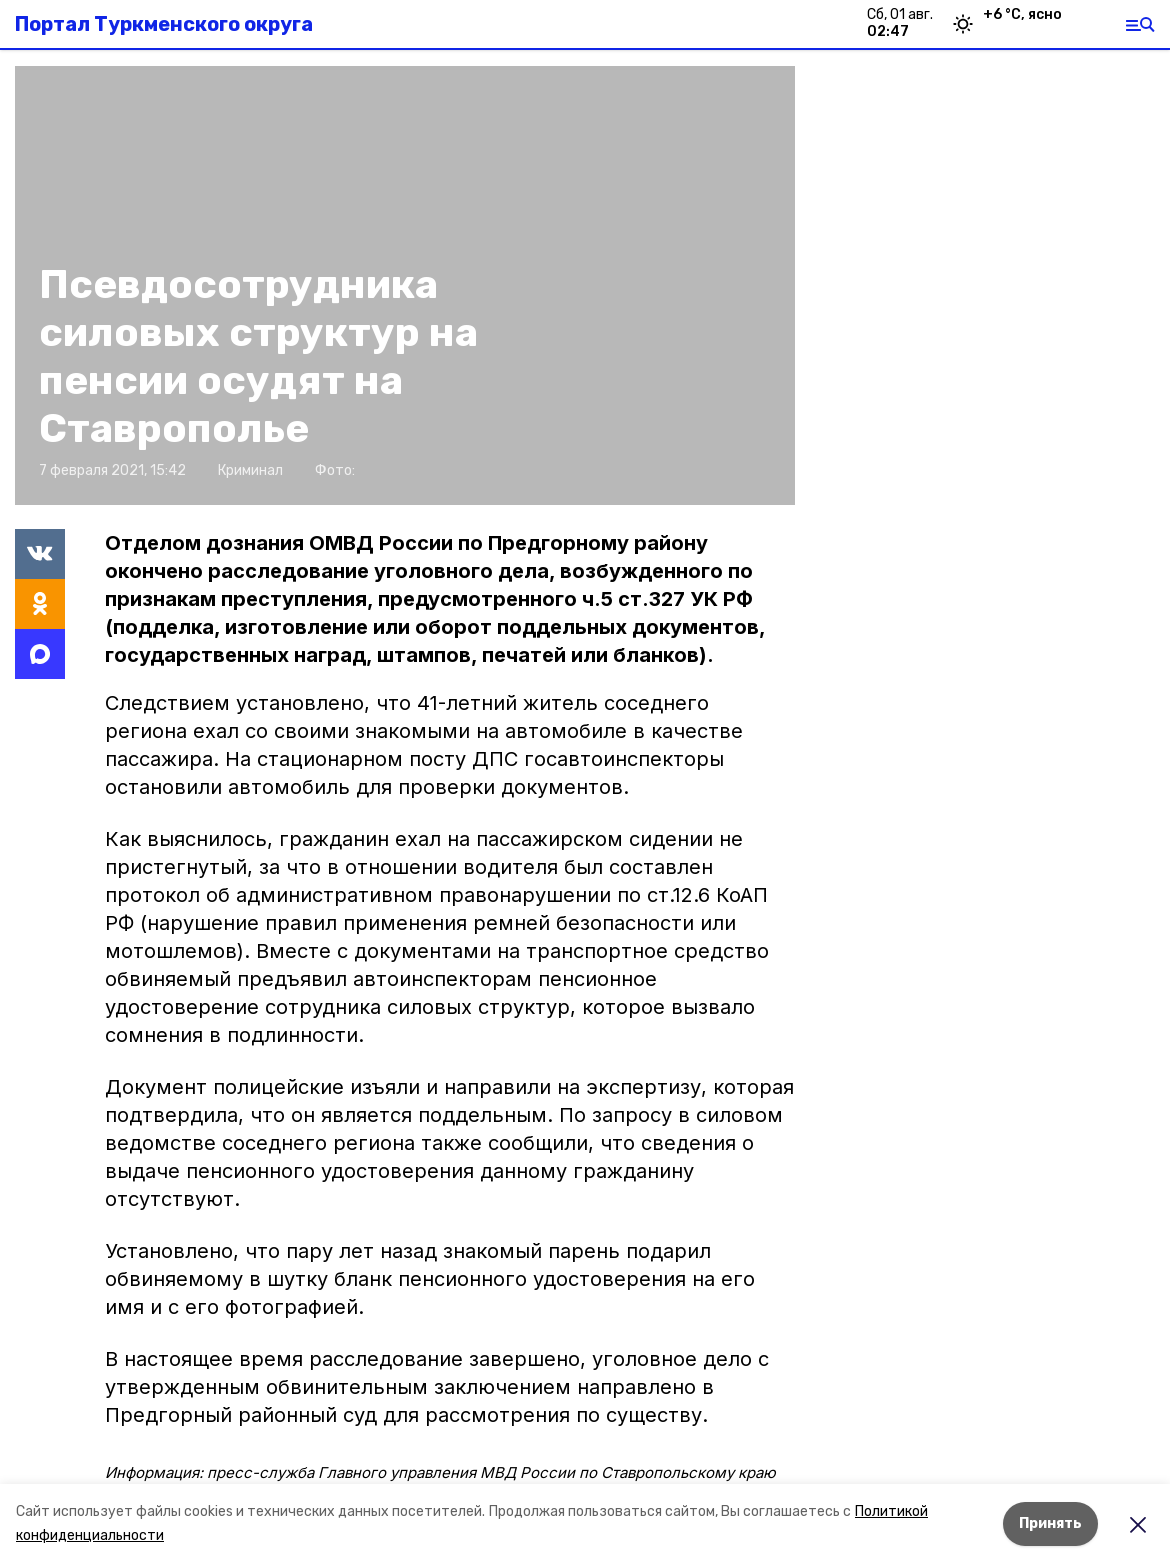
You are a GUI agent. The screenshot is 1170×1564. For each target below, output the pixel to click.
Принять (1050, 1523)
